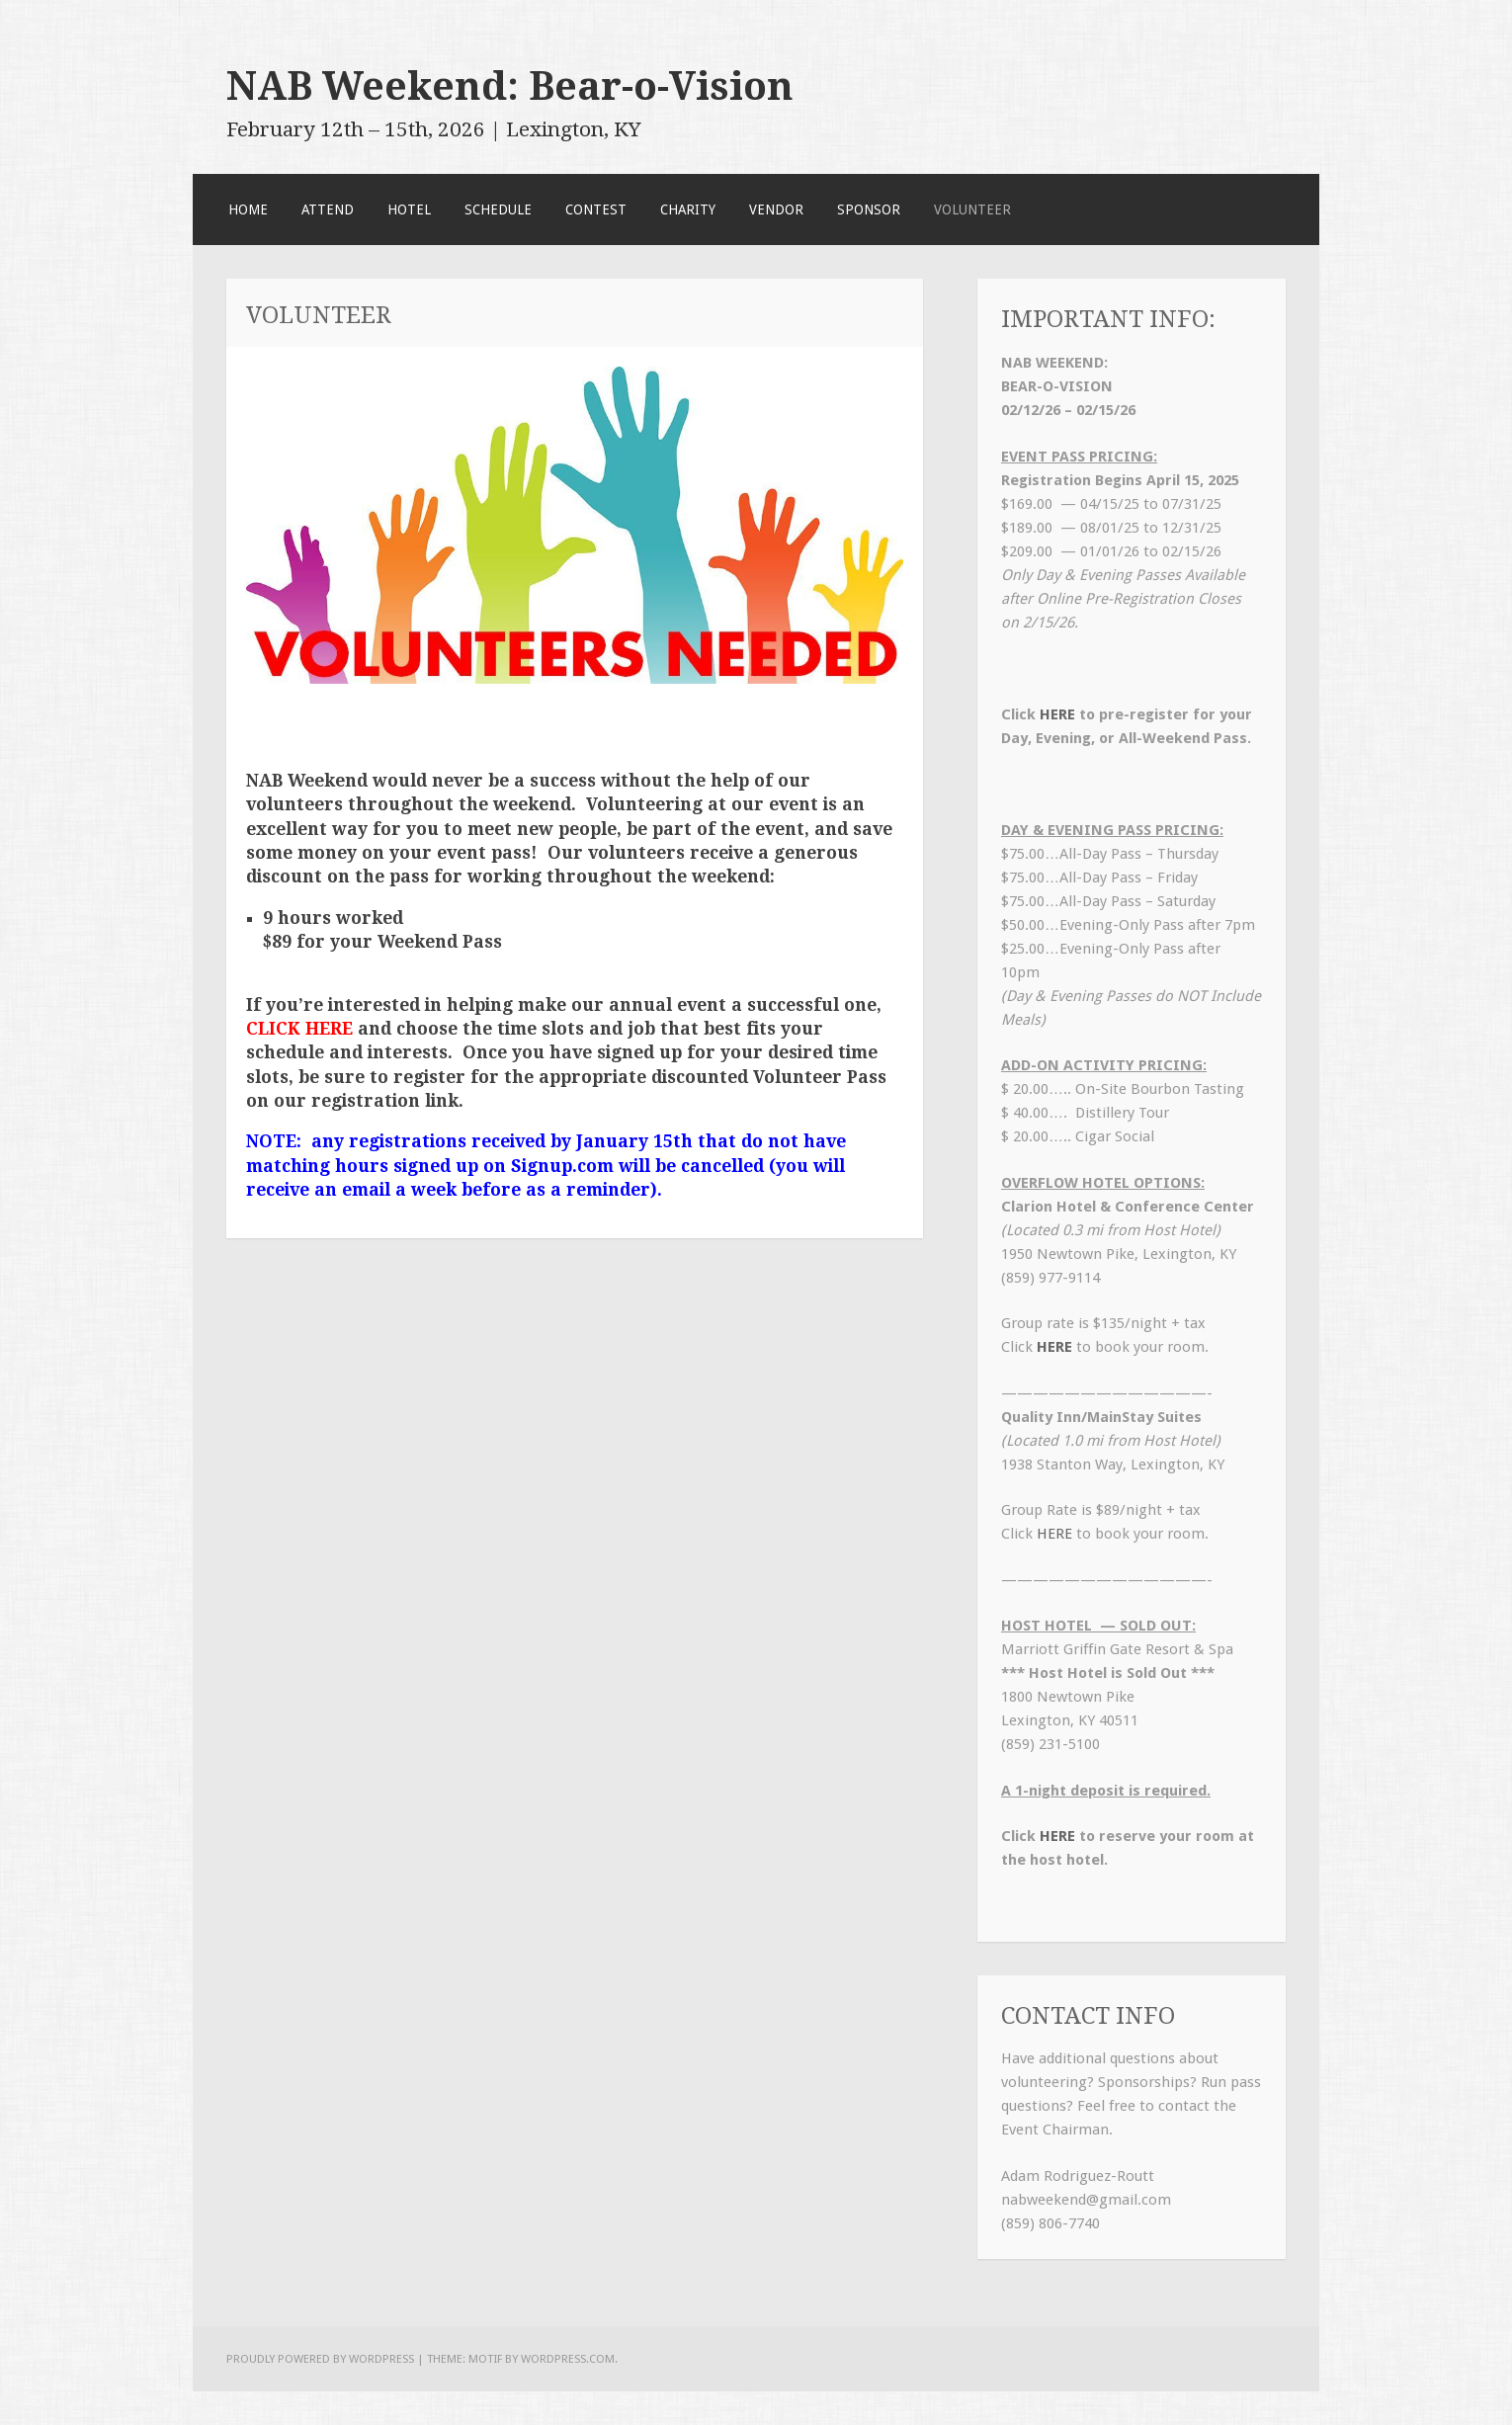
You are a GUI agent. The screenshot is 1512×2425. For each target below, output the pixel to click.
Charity (687, 209)
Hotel (409, 209)
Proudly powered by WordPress (320, 2359)
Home (248, 209)
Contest (596, 209)
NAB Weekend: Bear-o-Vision (510, 86)
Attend (327, 209)
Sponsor (868, 209)
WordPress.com (568, 2359)
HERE (1057, 714)
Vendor (776, 209)
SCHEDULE (498, 209)
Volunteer (972, 209)
